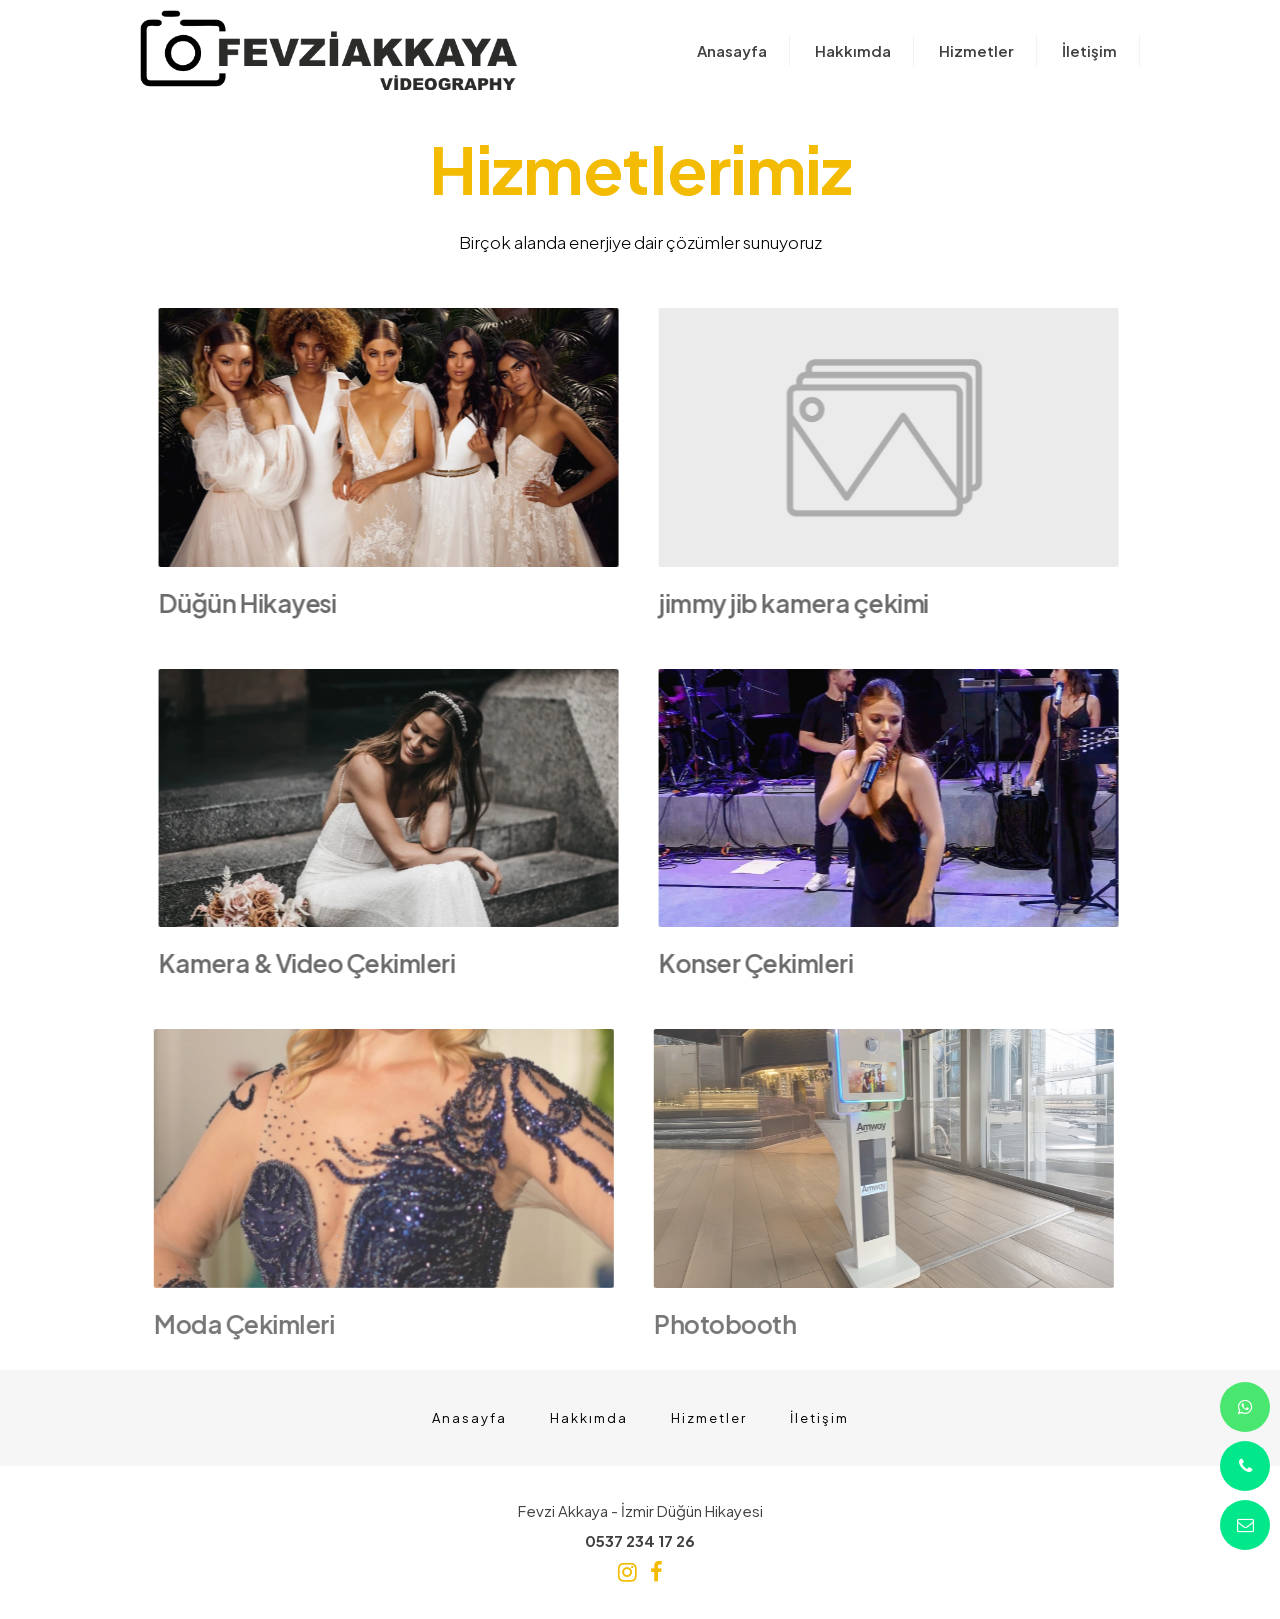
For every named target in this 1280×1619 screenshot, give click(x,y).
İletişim (819, 1418)
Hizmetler (709, 1418)
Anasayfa (469, 1418)
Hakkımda (589, 1418)
